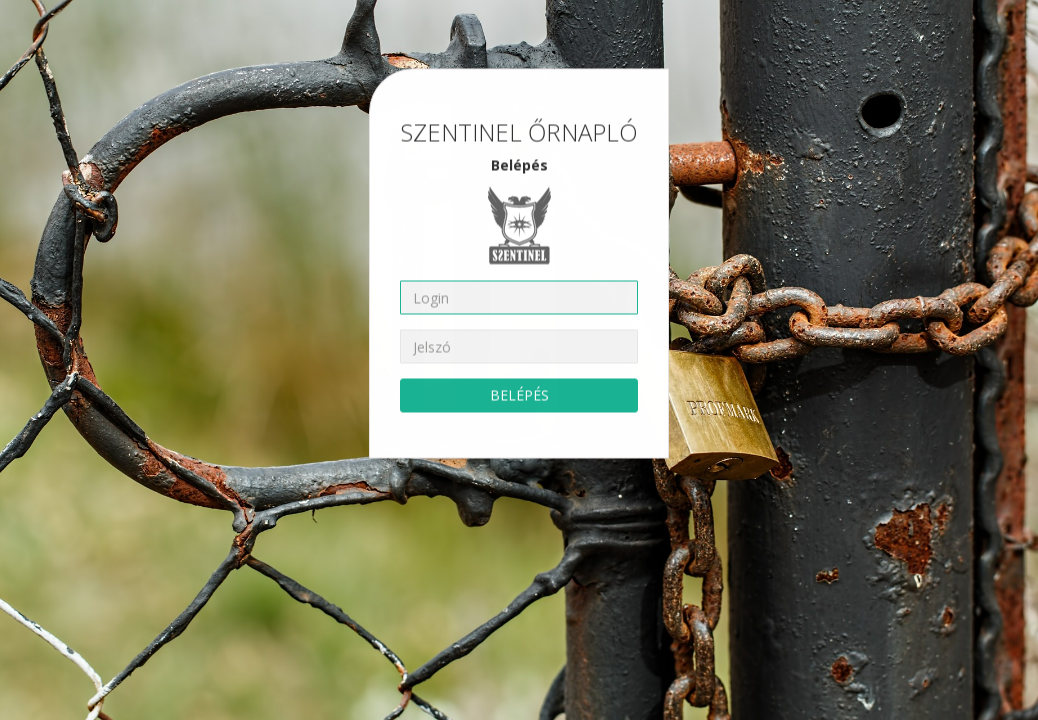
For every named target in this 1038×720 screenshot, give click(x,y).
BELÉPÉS (519, 391)
